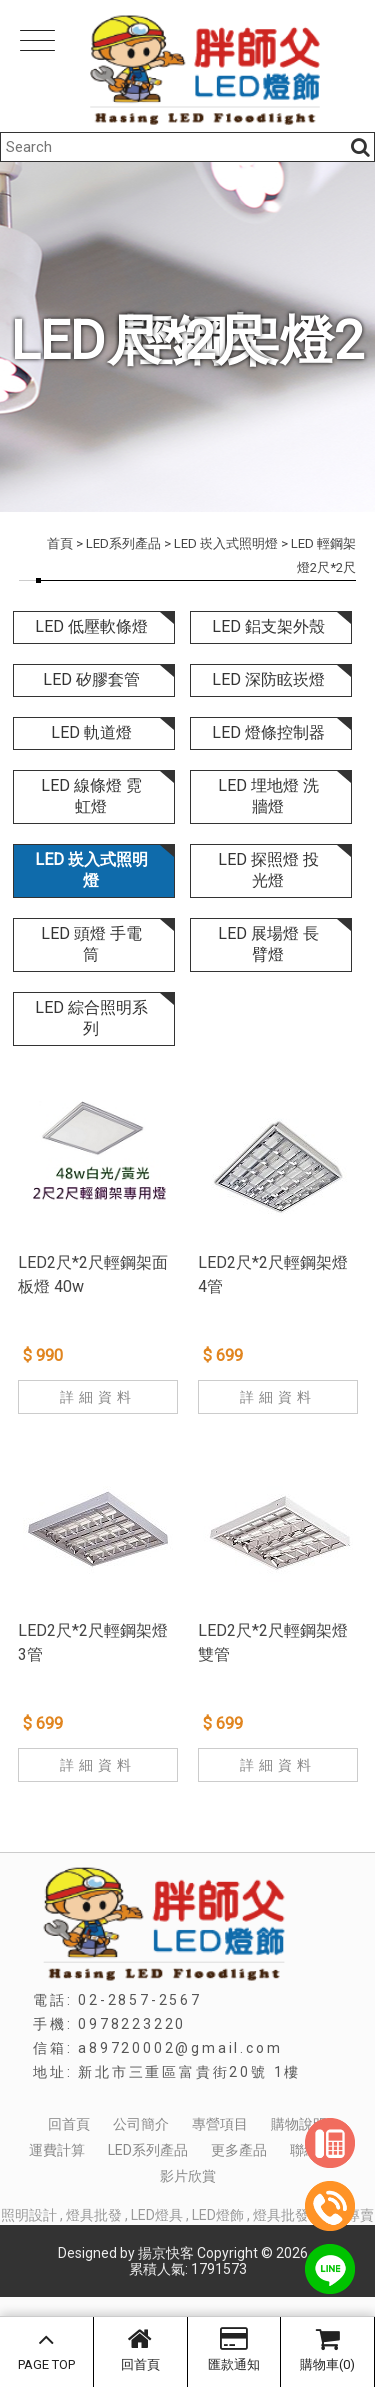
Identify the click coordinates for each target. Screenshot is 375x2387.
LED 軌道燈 (91, 732)
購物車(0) (327, 2349)
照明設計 (29, 2215)
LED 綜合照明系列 (91, 1018)
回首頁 (140, 2349)
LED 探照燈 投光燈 (268, 870)
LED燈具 (157, 2215)
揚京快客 (166, 2253)
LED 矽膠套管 (91, 679)
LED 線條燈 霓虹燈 (91, 796)
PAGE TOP (46, 2349)
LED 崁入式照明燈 (226, 543)
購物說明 (299, 2124)
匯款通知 (234, 2349)
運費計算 (57, 2150)
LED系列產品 (123, 543)
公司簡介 (141, 2124)
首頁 (60, 543)
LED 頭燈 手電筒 (91, 944)
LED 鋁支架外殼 (268, 626)
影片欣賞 (188, 2176)
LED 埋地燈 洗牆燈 (268, 796)
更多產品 (239, 2150)
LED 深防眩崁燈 (268, 679)
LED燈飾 (218, 2215)
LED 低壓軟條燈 (91, 626)
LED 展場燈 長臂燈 (268, 944)
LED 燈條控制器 (268, 732)
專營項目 (220, 2124)
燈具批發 (94, 2215)
